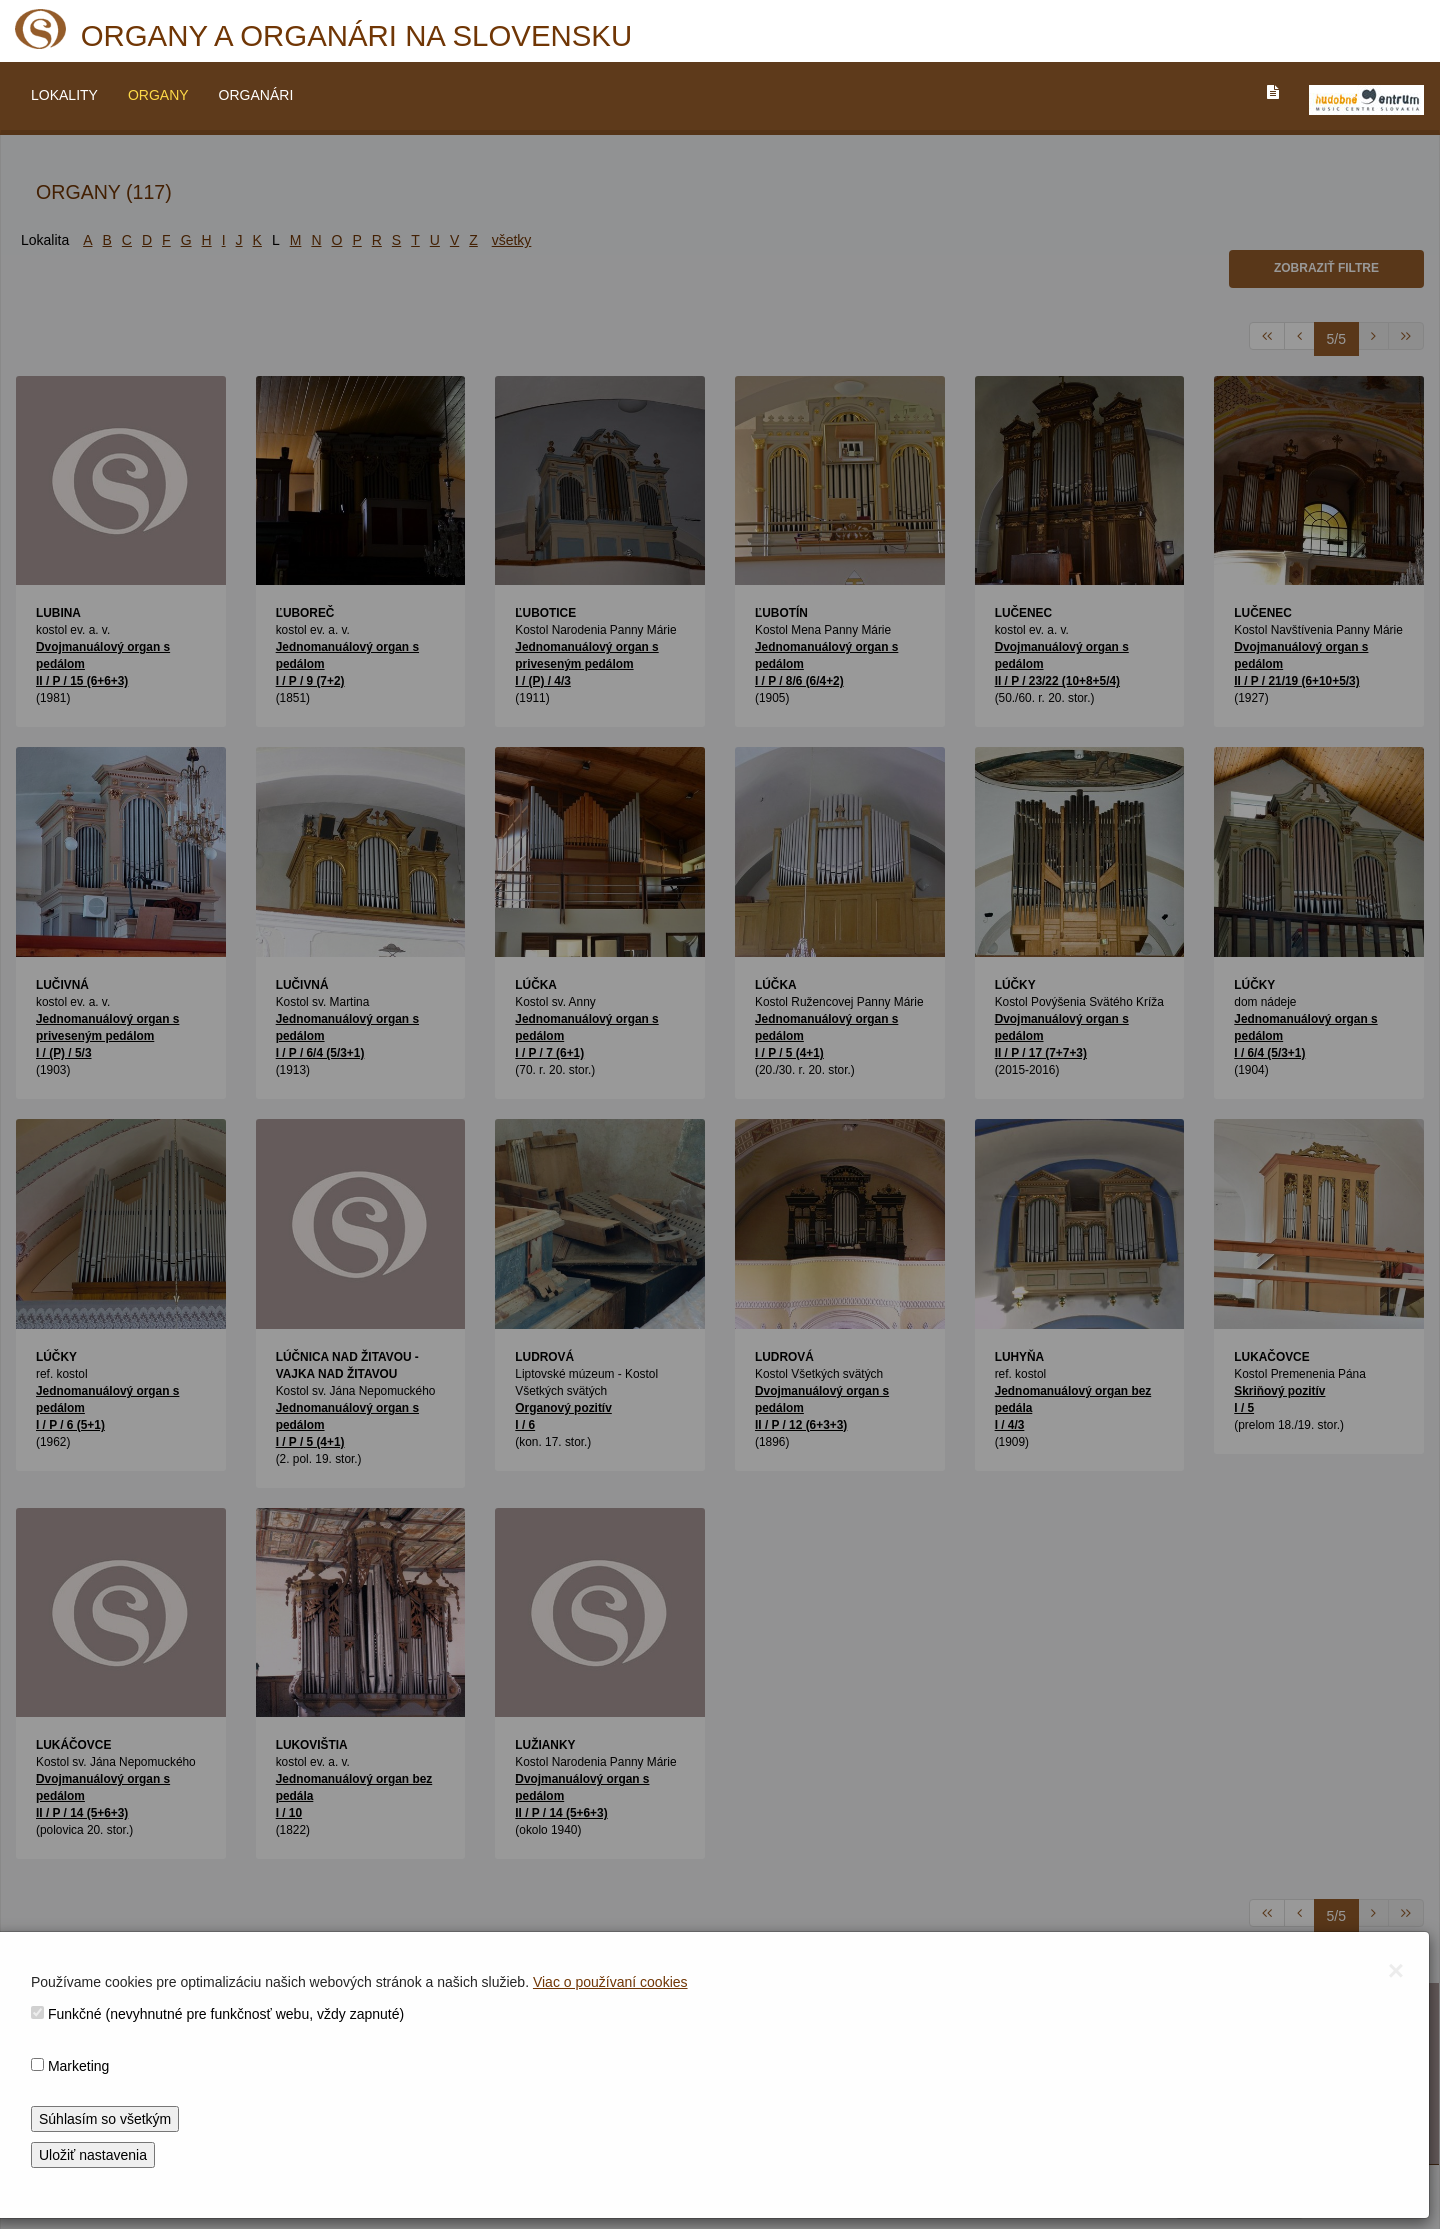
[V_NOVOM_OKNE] (1366, 100)
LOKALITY (64, 95)
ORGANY (158, 95)
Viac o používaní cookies (610, 1982)
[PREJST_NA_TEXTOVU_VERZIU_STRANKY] (1273, 92)
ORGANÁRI (256, 95)
